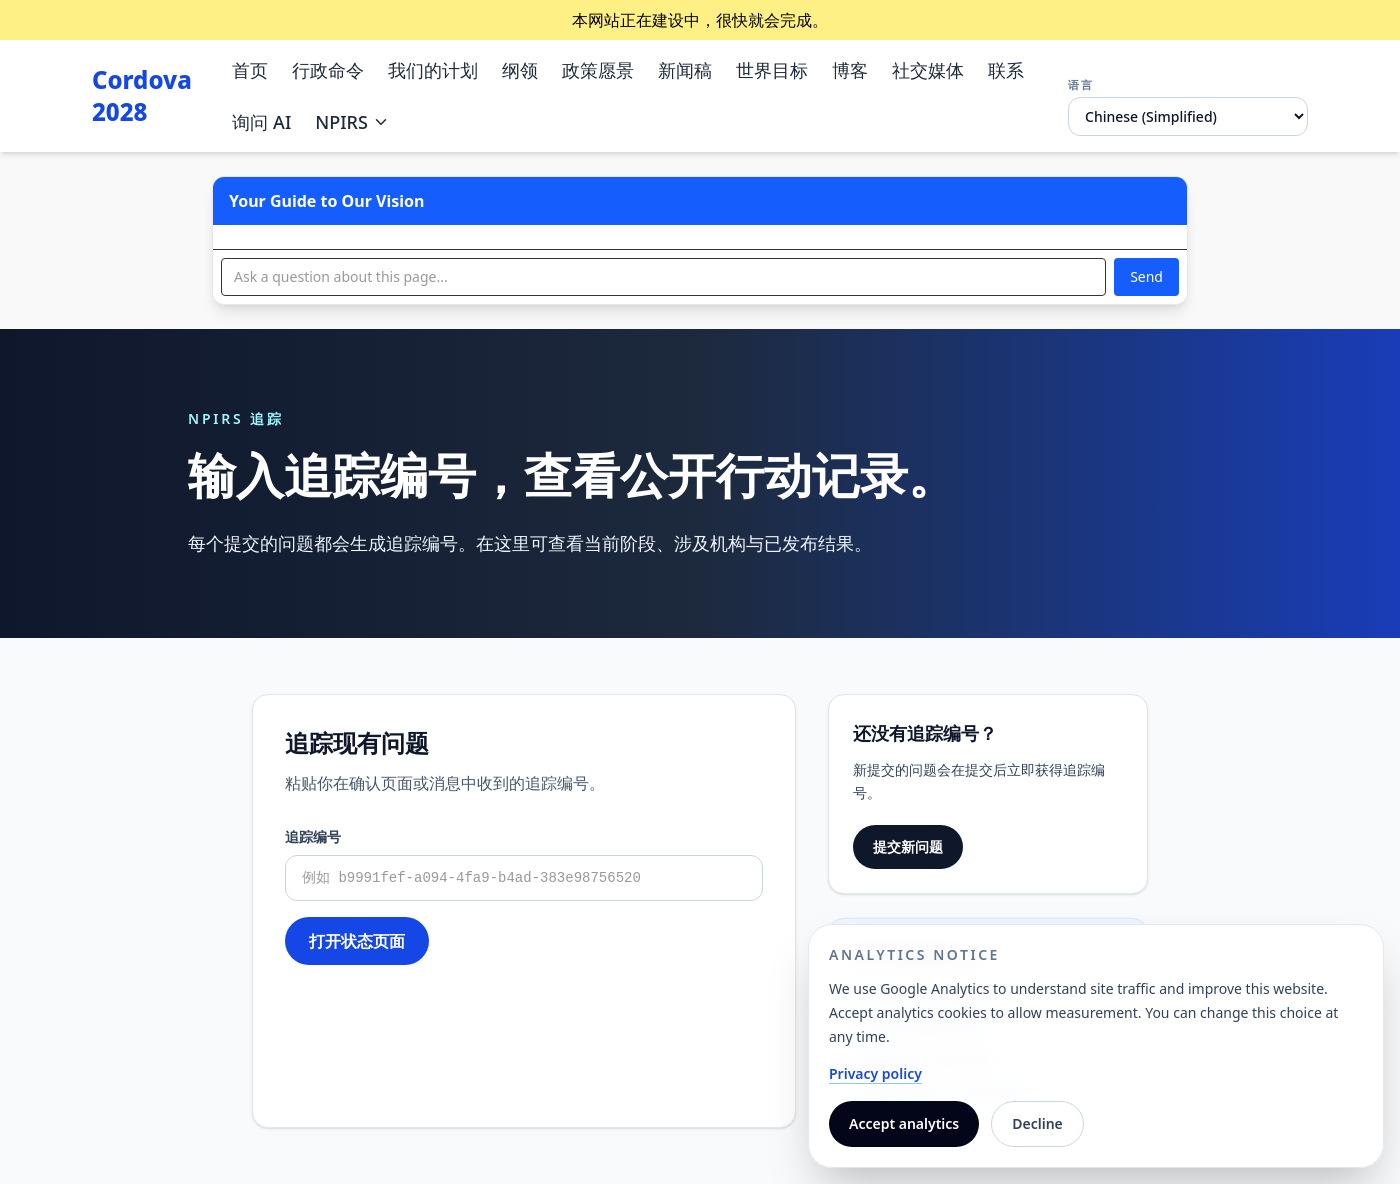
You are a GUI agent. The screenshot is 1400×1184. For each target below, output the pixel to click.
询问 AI (261, 122)
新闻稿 (685, 70)
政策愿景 (598, 70)
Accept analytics (904, 1123)
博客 (850, 70)
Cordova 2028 (142, 96)
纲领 (520, 70)
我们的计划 (433, 70)
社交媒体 (928, 70)
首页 (250, 70)
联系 (1006, 70)
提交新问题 (908, 846)
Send (1146, 276)
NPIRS (352, 122)
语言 (1081, 84)
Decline (1037, 1123)
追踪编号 (313, 836)
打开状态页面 (357, 941)
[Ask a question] (663, 277)
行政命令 (328, 70)
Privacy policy (875, 1073)
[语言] (1188, 116)
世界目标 (772, 70)
